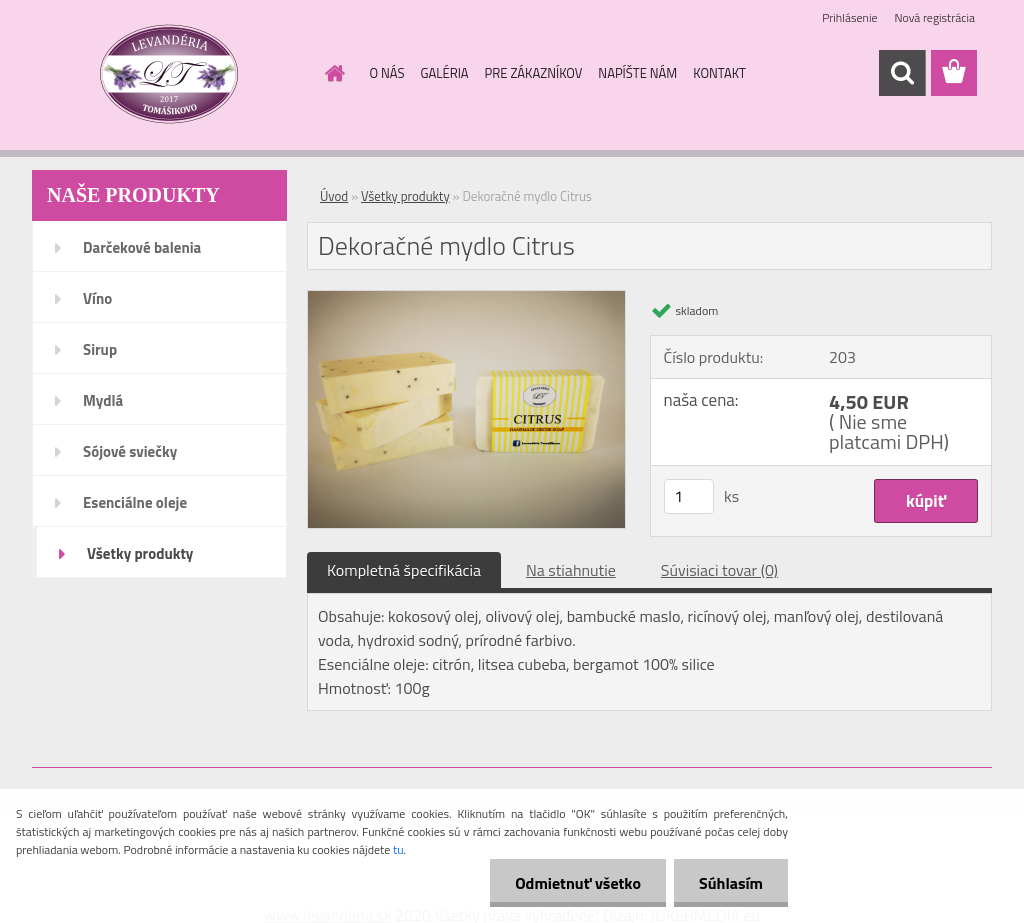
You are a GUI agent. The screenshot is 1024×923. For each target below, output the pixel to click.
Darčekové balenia (142, 247)
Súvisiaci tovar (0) (719, 570)
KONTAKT (719, 73)
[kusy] (689, 496)
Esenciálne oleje (135, 502)
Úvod (334, 196)
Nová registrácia (934, 17)
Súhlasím (731, 883)
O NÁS (387, 73)
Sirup (100, 349)
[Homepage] (332, 73)
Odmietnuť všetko (578, 883)
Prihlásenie (849, 17)
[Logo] (169, 74)
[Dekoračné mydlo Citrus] (466, 299)
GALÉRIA (444, 73)
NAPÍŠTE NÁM (637, 73)
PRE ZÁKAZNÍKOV (534, 73)
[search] (902, 73)
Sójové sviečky (130, 451)
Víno (97, 298)
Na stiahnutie (571, 570)
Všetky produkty (140, 553)
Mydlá (103, 400)
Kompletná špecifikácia (404, 570)
